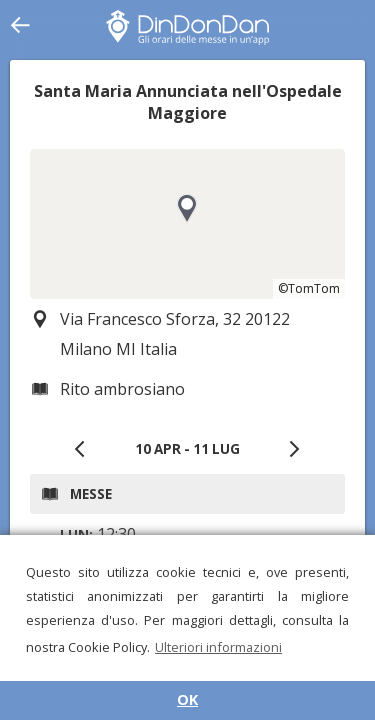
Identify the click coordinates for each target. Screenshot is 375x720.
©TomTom (309, 288)
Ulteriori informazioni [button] (218, 647)
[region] (187, 224)
